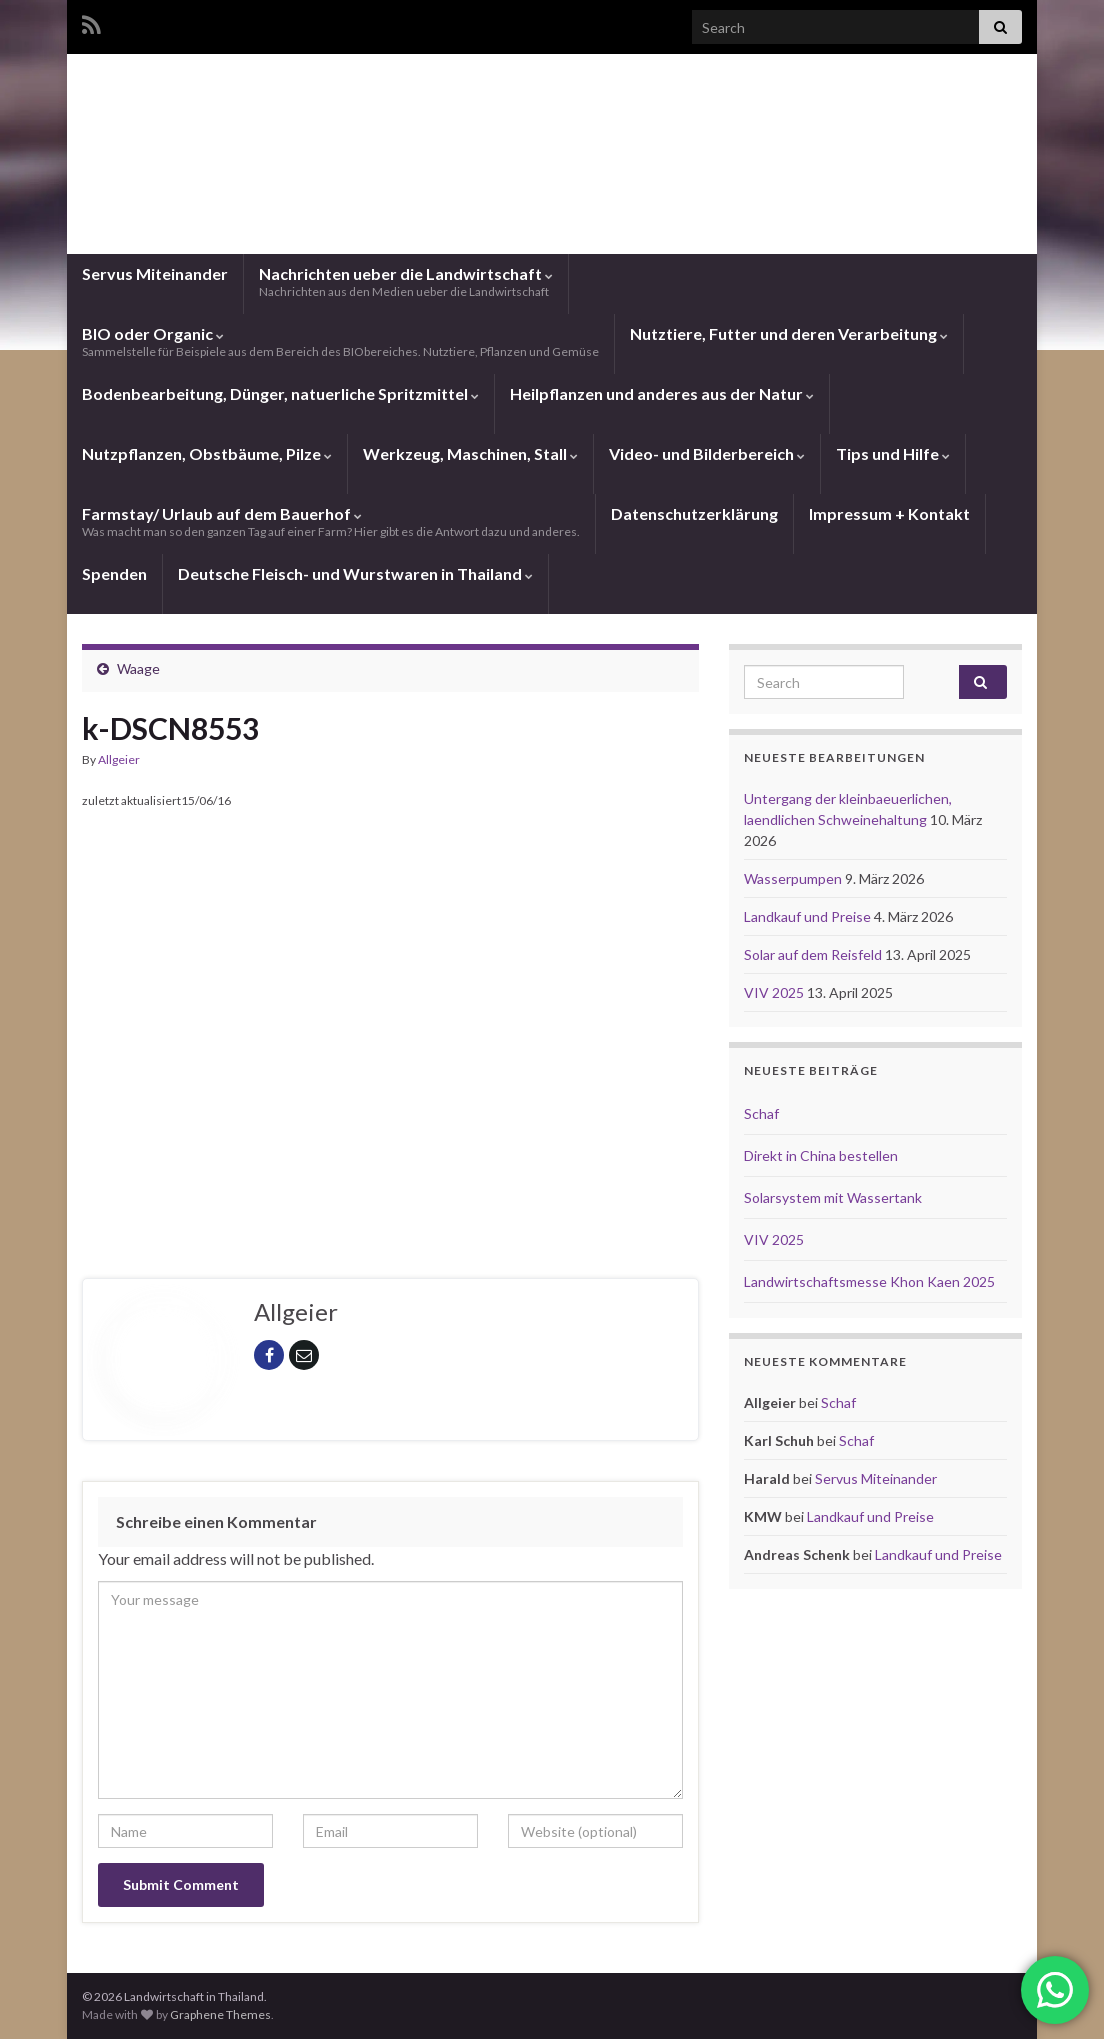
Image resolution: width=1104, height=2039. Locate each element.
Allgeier (119, 759)
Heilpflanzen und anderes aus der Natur (662, 393)
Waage (138, 668)
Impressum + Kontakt (889, 513)
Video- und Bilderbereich (707, 453)
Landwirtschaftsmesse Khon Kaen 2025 (869, 1281)
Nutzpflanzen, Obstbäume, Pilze (207, 453)
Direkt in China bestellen (821, 1155)
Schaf (761, 1113)
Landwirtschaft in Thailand (552, 173)
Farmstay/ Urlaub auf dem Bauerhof (331, 521)
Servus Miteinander (155, 273)
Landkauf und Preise (809, 916)
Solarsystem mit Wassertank (833, 1197)
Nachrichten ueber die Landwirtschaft (406, 281)
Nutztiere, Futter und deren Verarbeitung (789, 333)
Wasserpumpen (794, 878)
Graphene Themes (220, 2014)
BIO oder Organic (340, 341)
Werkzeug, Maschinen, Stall (470, 453)
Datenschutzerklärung (694, 513)
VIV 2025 (775, 992)
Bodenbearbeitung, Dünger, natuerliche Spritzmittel (280, 393)
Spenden (114, 573)
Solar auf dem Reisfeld (814, 954)
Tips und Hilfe (893, 453)
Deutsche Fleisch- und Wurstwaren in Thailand (355, 573)
